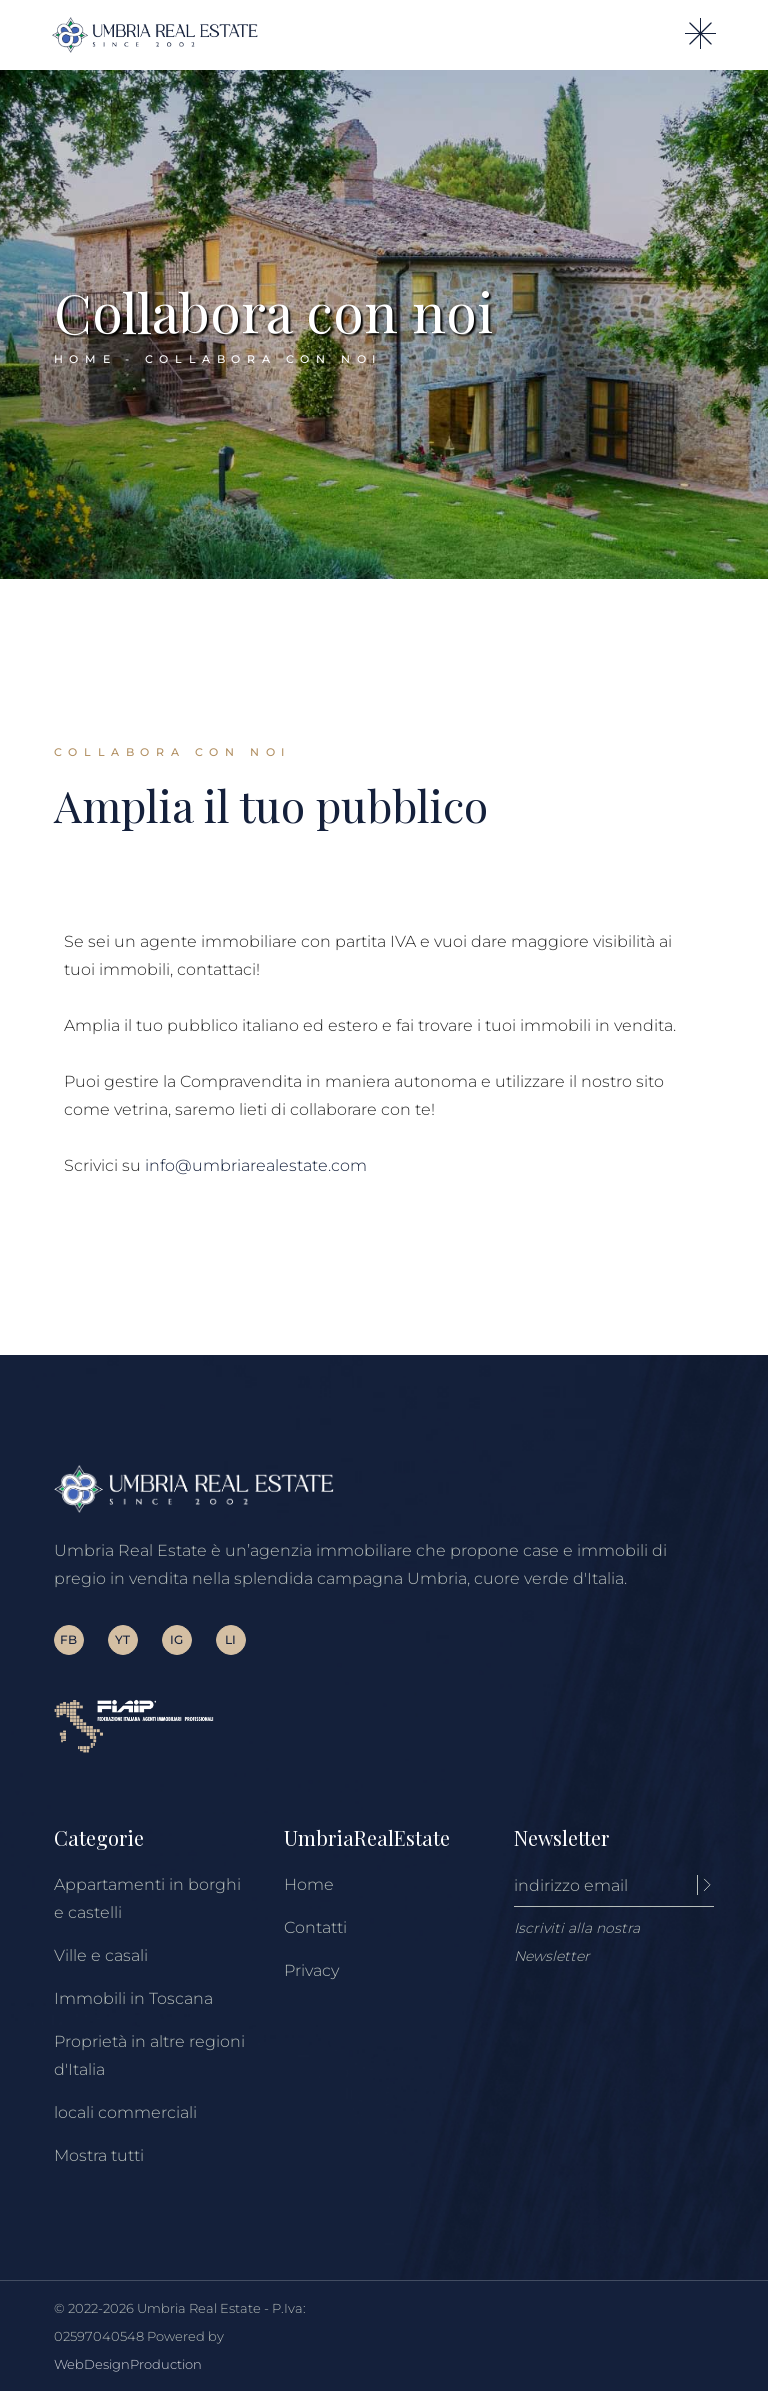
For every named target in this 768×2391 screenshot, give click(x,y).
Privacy (311, 1970)
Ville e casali (101, 1955)
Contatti (315, 1927)
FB (68, 1639)
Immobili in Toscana (133, 1998)
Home (309, 1884)
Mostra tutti (99, 2155)
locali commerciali (125, 2112)
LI (230, 1639)
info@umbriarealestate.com (256, 1165)
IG (176, 1639)
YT (122, 1639)
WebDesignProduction (128, 2364)
